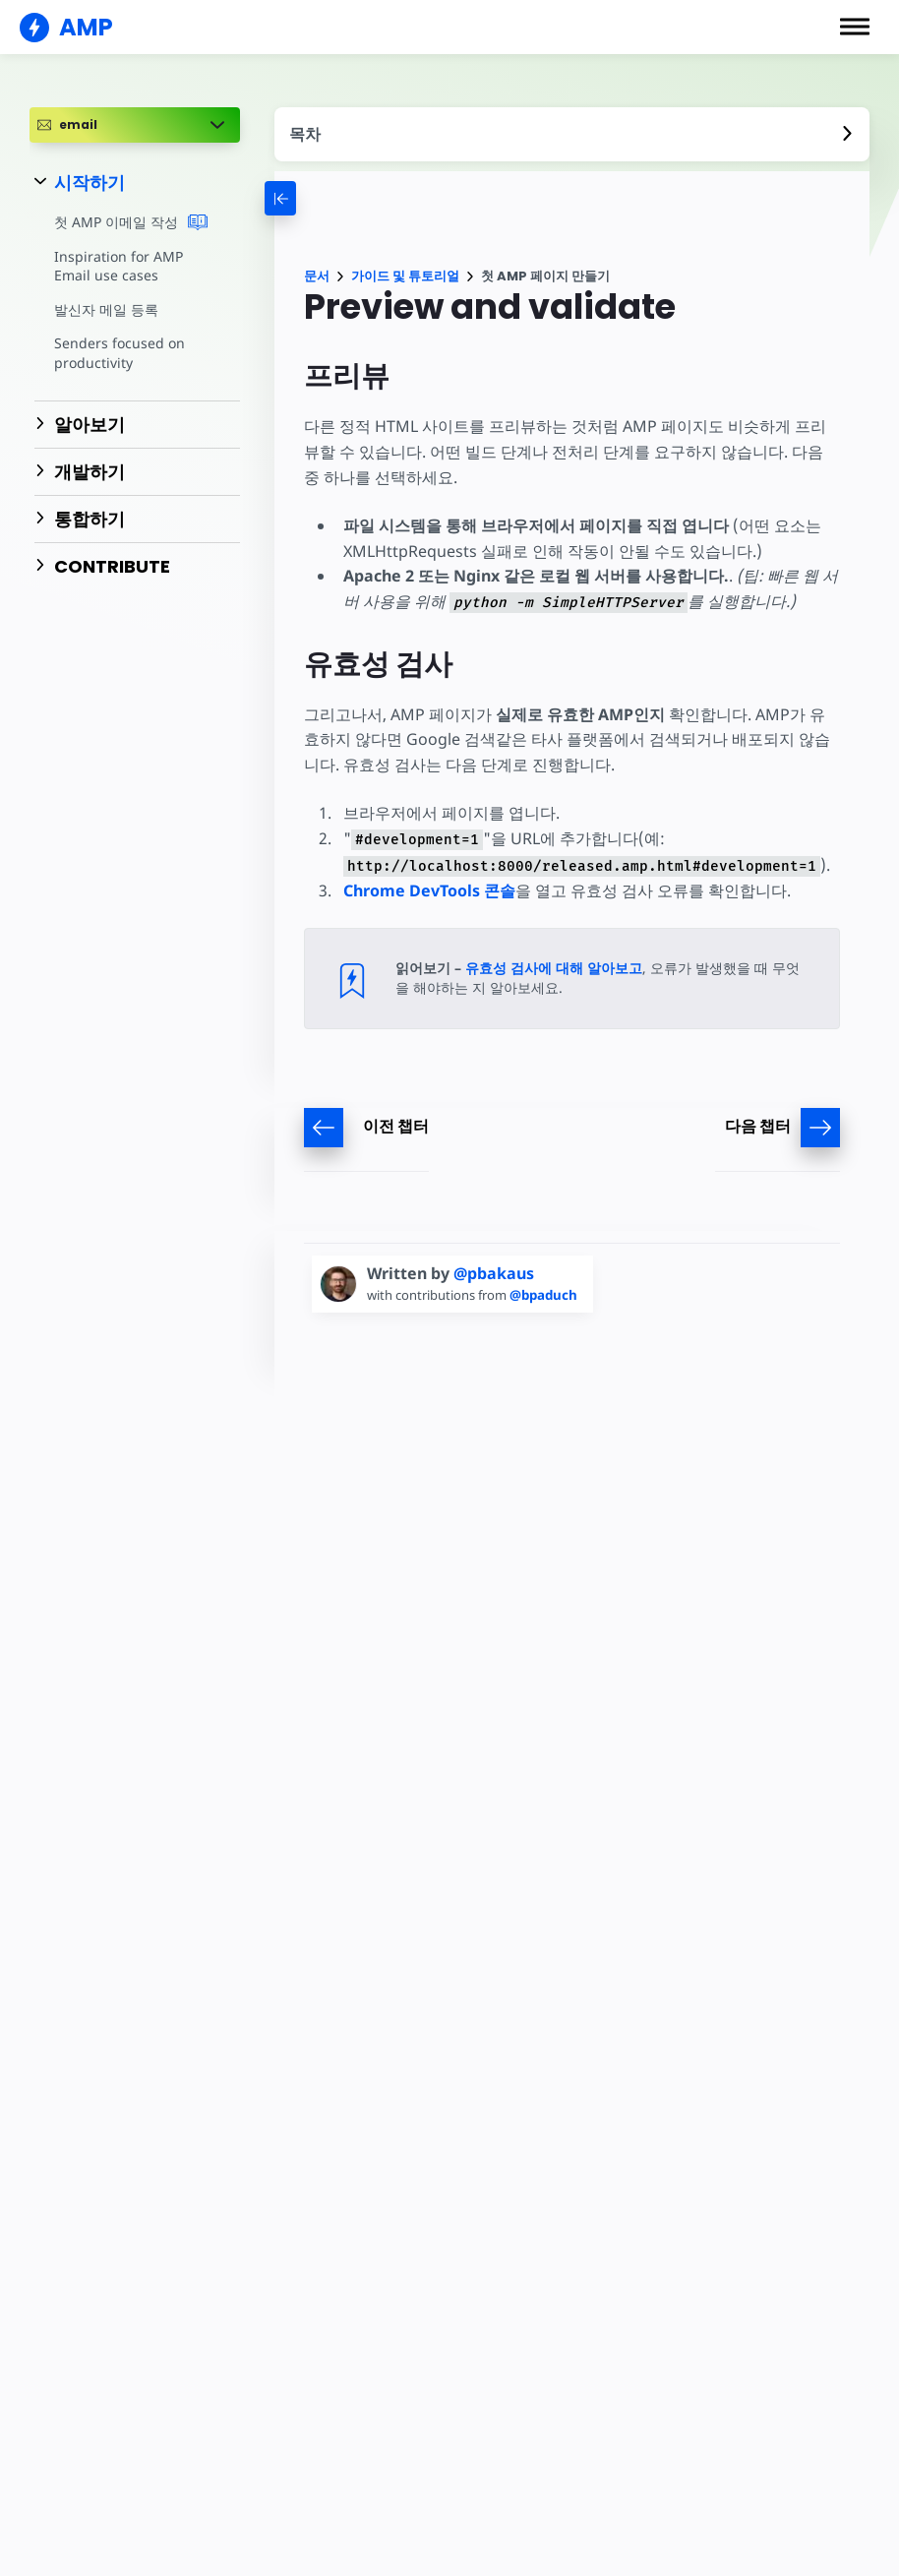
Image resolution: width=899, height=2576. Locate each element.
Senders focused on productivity (118, 353)
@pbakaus (493, 1273)
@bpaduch (550, 1295)
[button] (854, 26)
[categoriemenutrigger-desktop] (322, 198)
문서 (317, 276)
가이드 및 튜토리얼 (405, 276)
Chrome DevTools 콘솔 (429, 890)
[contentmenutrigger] (572, 134)
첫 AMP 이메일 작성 (130, 222)
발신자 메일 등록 (105, 309)
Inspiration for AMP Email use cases (117, 266)
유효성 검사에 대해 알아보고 (553, 967)
